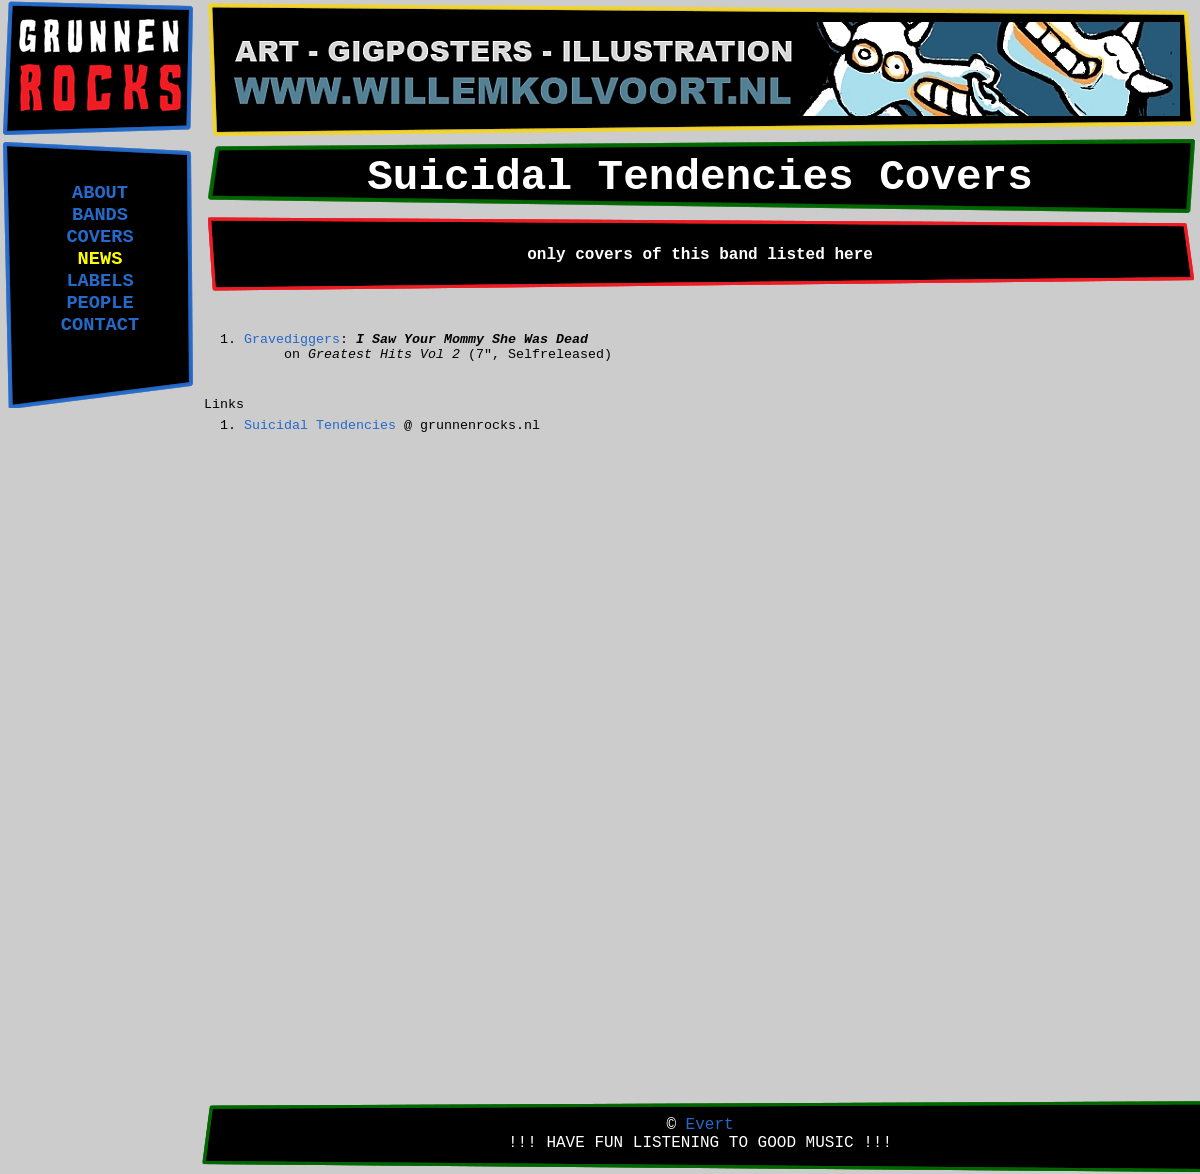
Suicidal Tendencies (320, 425)
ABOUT (100, 193)
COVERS (99, 237)
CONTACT (100, 325)
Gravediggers (292, 339)
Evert (710, 1125)
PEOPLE (99, 303)
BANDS (100, 215)
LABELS (99, 281)
